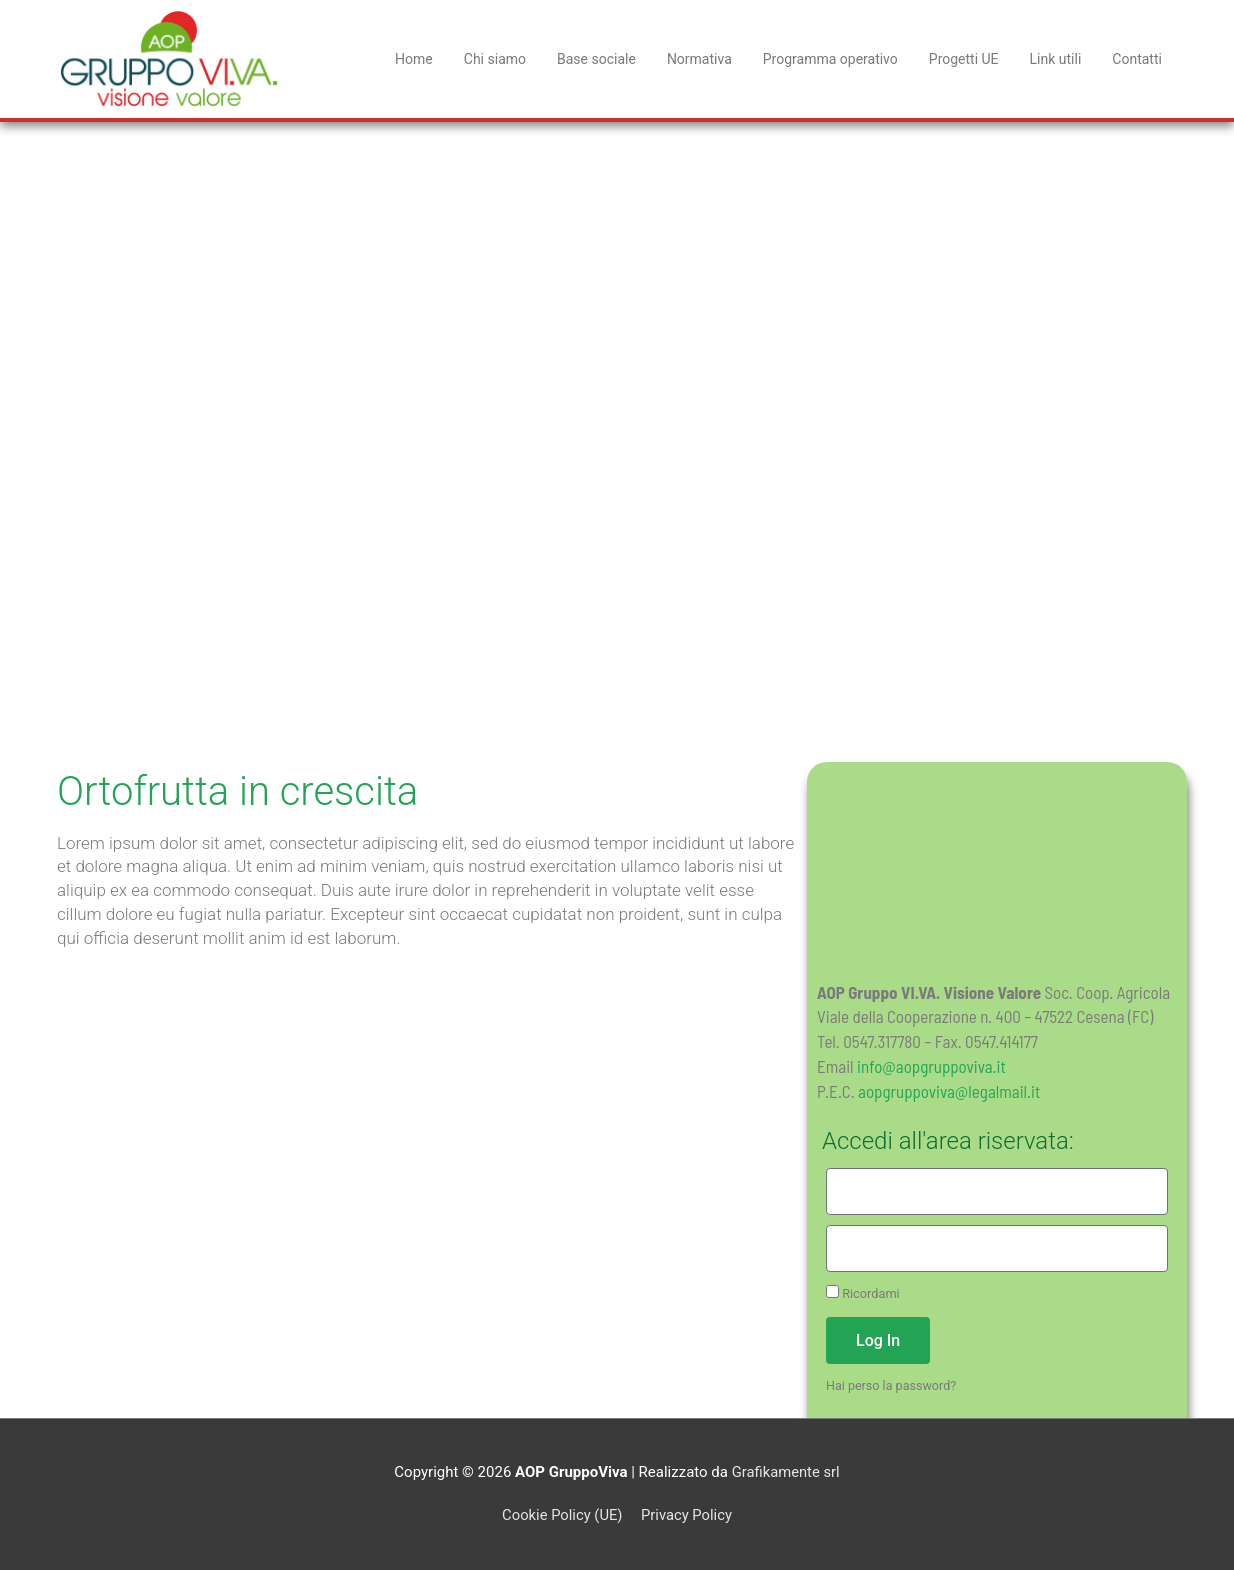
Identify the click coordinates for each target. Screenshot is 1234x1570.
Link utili (1056, 59)
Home (414, 59)
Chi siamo (495, 59)
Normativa (699, 59)
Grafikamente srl (786, 1472)
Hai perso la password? (892, 1385)
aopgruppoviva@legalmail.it (949, 1091)
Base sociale (596, 59)
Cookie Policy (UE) (561, 1515)
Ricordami (863, 1293)
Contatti (1137, 59)
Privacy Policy (687, 1515)
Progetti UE (964, 59)
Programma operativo (830, 59)
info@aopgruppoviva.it (931, 1066)
